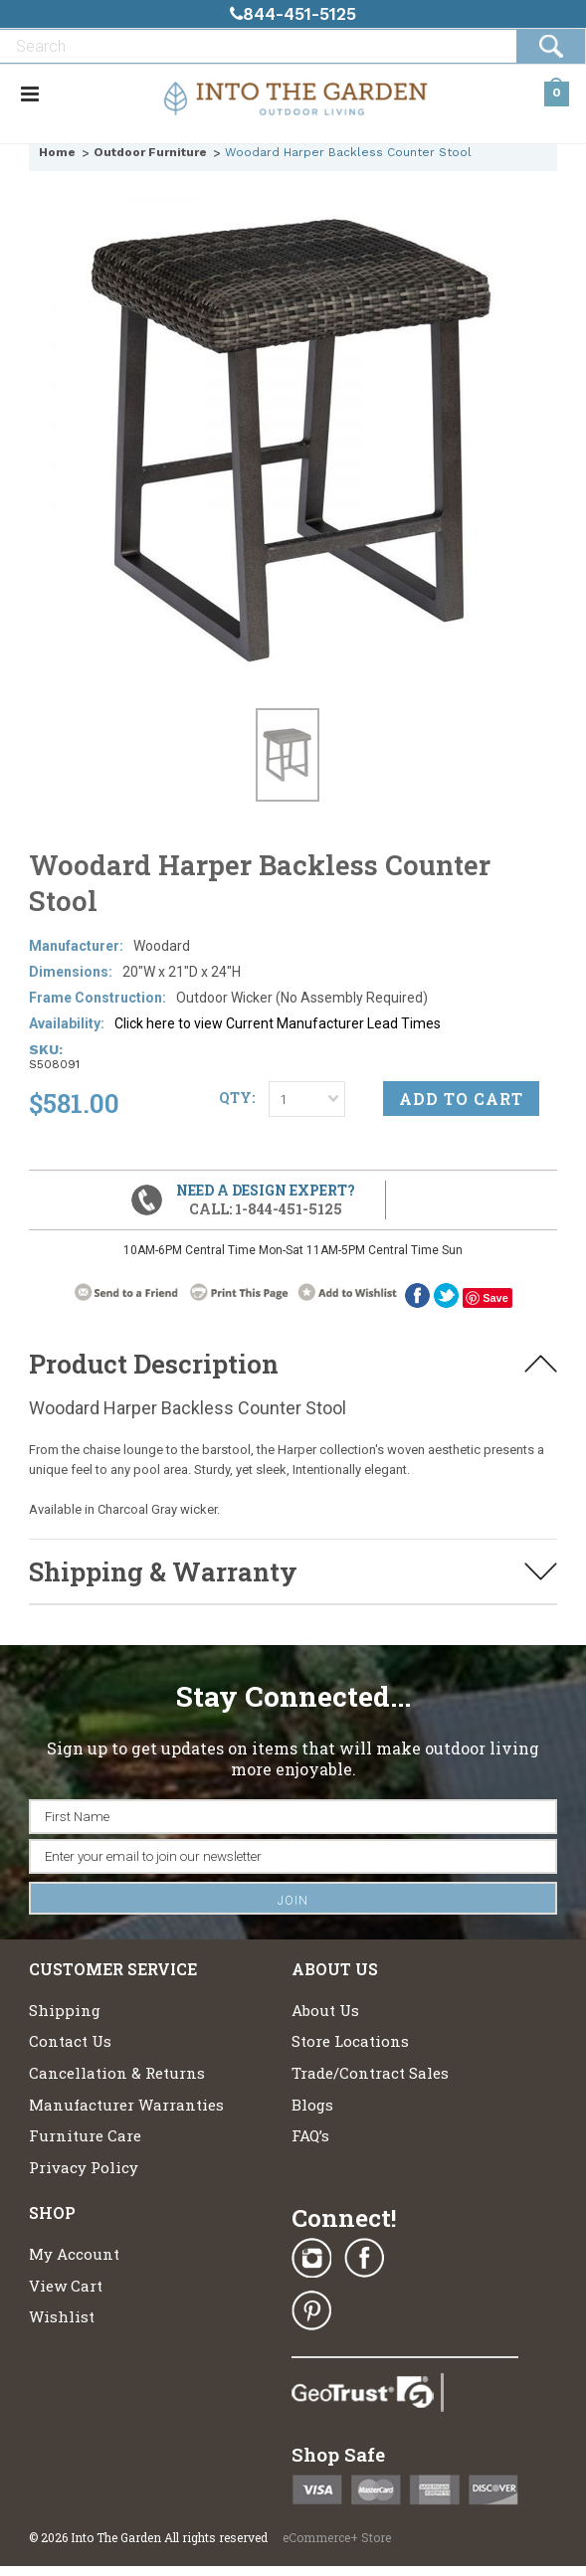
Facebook (417, 1295)
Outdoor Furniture (150, 152)
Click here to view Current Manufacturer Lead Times (277, 1023)
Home (57, 152)
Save (495, 1298)
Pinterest (311, 2310)
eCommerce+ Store (337, 2537)
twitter (446, 1295)
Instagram (311, 2259)
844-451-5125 (293, 14)
